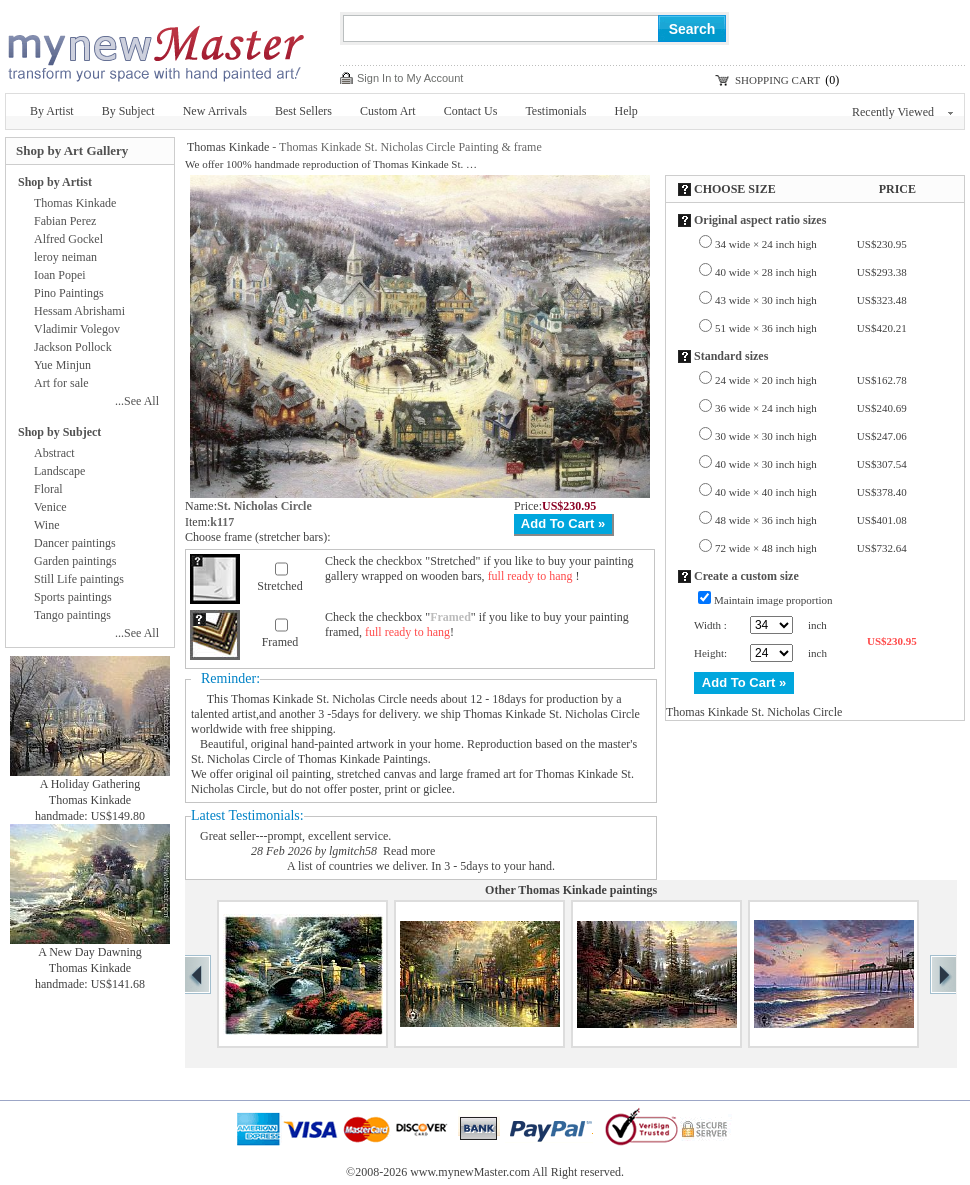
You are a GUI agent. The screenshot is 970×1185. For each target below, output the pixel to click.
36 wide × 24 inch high (811, 408)
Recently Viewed (902, 112)
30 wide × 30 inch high (811, 436)
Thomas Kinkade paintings (587, 890)
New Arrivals (215, 111)
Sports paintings (73, 597)
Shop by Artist (55, 182)
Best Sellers (303, 111)
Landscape (59, 471)
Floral (48, 489)
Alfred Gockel (68, 239)
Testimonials (555, 111)
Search (692, 29)
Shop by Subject (59, 432)
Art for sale (61, 383)
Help (626, 111)
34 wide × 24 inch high (811, 244)
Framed (280, 642)
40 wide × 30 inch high (811, 464)
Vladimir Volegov (77, 329)
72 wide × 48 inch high (811, 548)
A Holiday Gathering (90, 784)
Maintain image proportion (773, 600)
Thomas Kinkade (228, 147)
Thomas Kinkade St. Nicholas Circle (319, 699)
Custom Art (388, 111)
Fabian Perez (65, 221)
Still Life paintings (79, 579)
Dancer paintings (75, 543)
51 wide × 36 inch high (811, 328)
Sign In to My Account (410, 78)
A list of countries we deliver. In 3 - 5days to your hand (419, 866)
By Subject (128, 111)
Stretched (279, 586)
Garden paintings (75, 561)
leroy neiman (65, 257)
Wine (47, 525)
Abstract (54, 453)
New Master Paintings (155, 47)
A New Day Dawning (90, 952)
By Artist (52, 111)
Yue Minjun (62, 365)
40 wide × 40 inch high (811, 492)
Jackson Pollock (73, 347)
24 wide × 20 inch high (811, 380)
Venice (50, 507)
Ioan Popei (60, 275)
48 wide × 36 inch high (811, 520)
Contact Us (471, 111)
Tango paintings (72, 615)
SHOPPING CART (777, 80)
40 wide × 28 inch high (811, 272)
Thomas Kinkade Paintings (363, 759)
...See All (137, 401)
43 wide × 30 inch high (811, 300)
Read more (409, 851)
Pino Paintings (69, 293)
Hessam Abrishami (79, 311)
